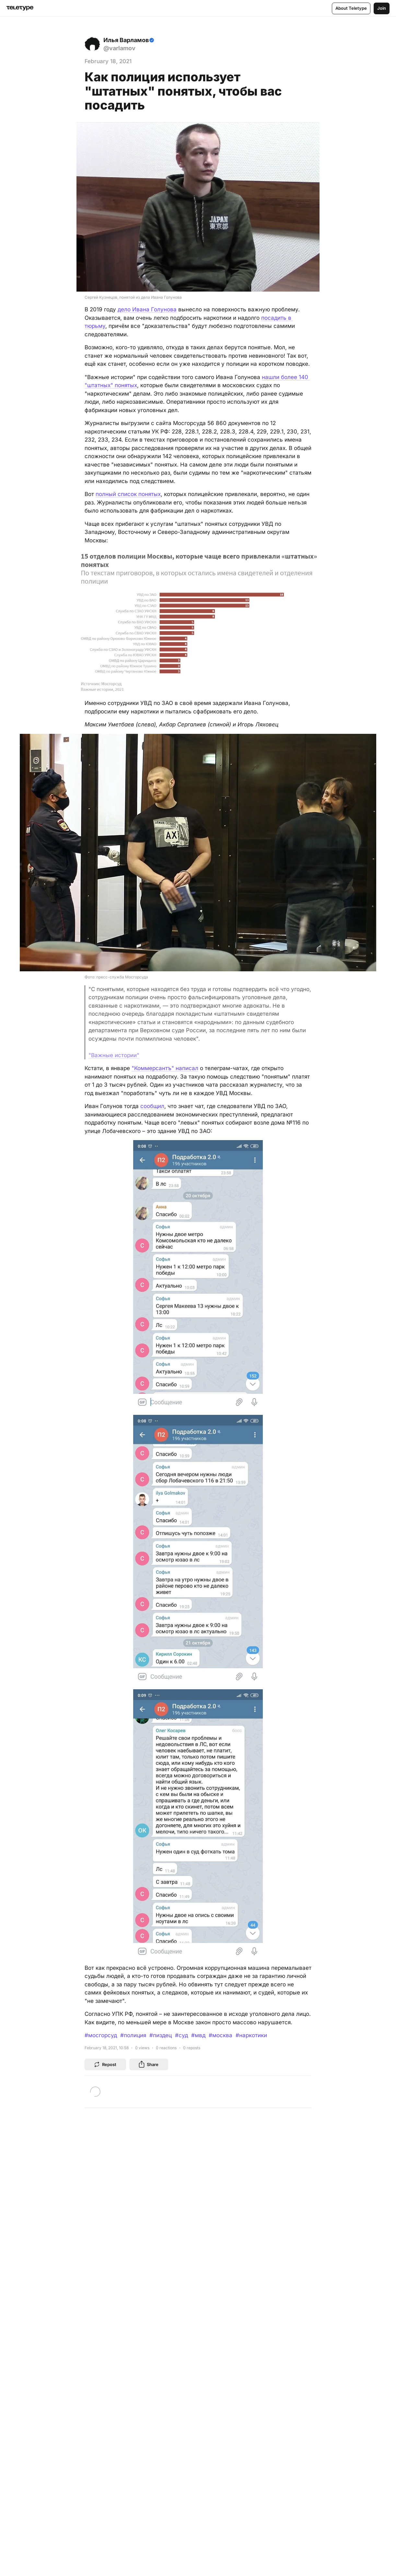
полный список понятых (128, 494)
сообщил (152, 1106)
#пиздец (160, 2035)
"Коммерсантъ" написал (165, 1068)
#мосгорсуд (101, 2035)
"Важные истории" (113, 1055)
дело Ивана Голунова (147, 309)
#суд (181, 2035)
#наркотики (251, 2035)
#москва (220, 2035)
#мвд (198, 2035)
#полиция (133, 2035)
